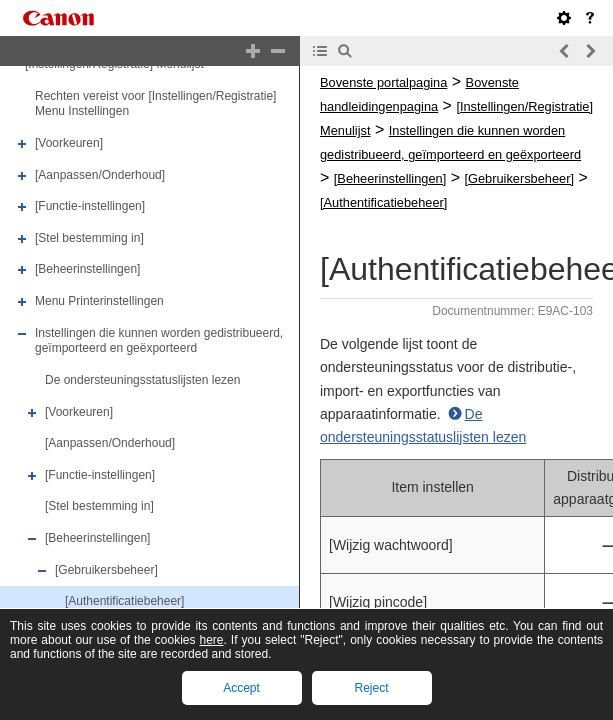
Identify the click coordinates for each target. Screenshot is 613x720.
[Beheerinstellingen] (87, 270)
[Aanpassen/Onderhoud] (100, 175)
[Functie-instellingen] (90, 206)
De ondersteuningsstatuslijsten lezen (142, 380)
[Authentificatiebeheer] (124, 601)
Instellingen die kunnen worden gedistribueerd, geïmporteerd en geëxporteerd (159, 341)
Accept (241, 688)
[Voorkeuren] (69, 143)
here (212, 640)
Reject (371, 688)
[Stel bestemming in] (89, 238)
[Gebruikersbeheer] (106, 570)
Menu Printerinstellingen (99, 301)
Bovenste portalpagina (383, 82)
